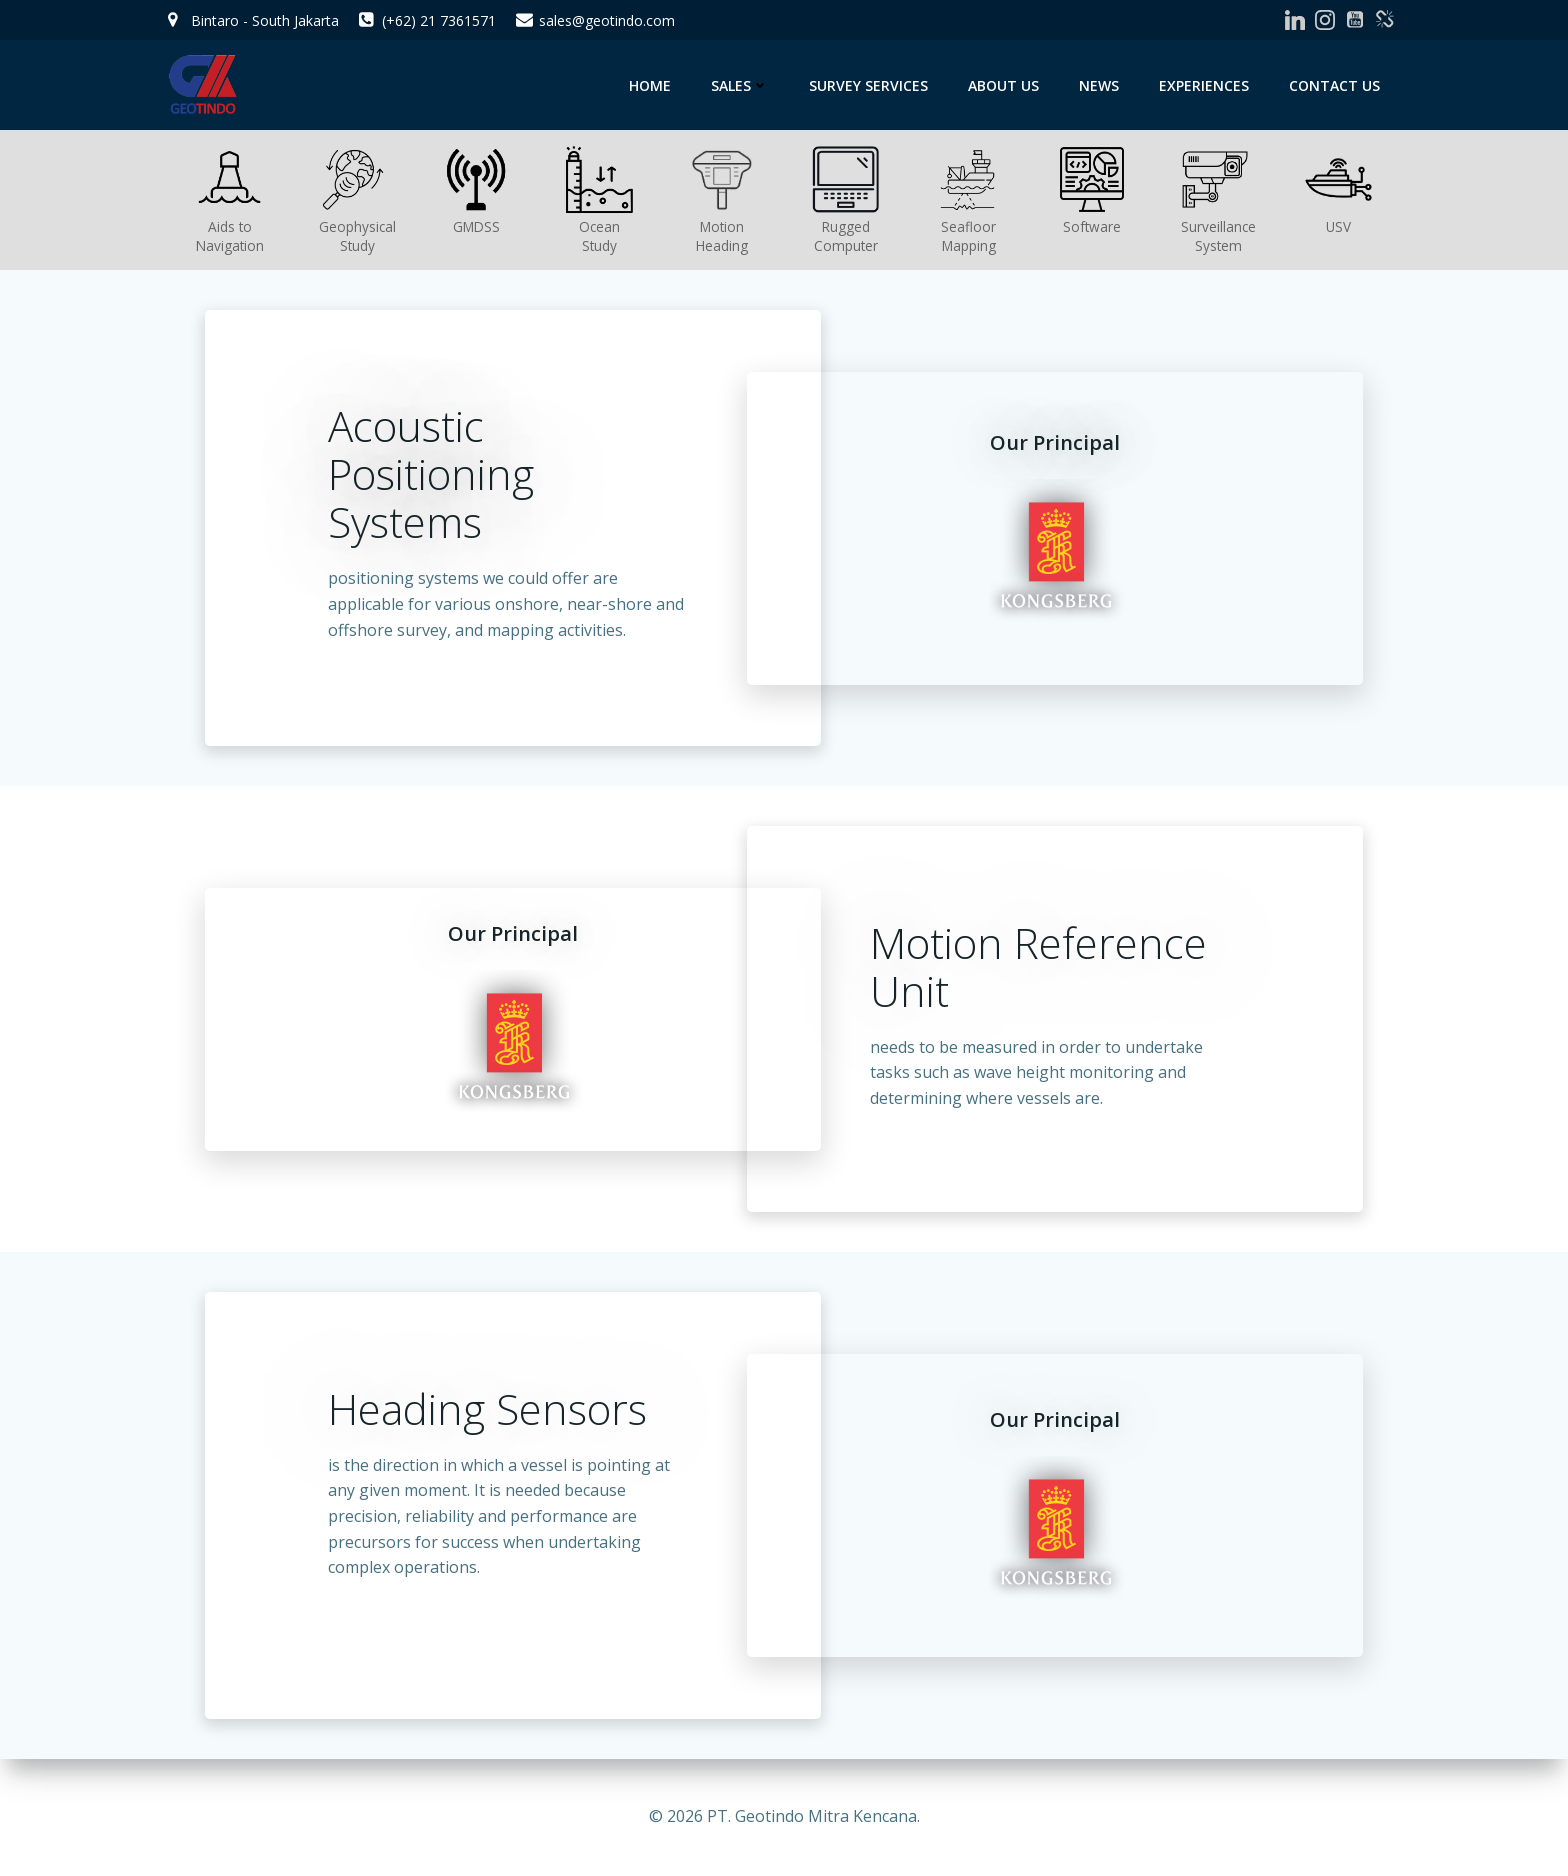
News (1099, 85)
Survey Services (868, 85)
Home (650, 85)
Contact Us (1334, 85)
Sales (740, 85)
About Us (1003, 85)
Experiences (1204, 85)
